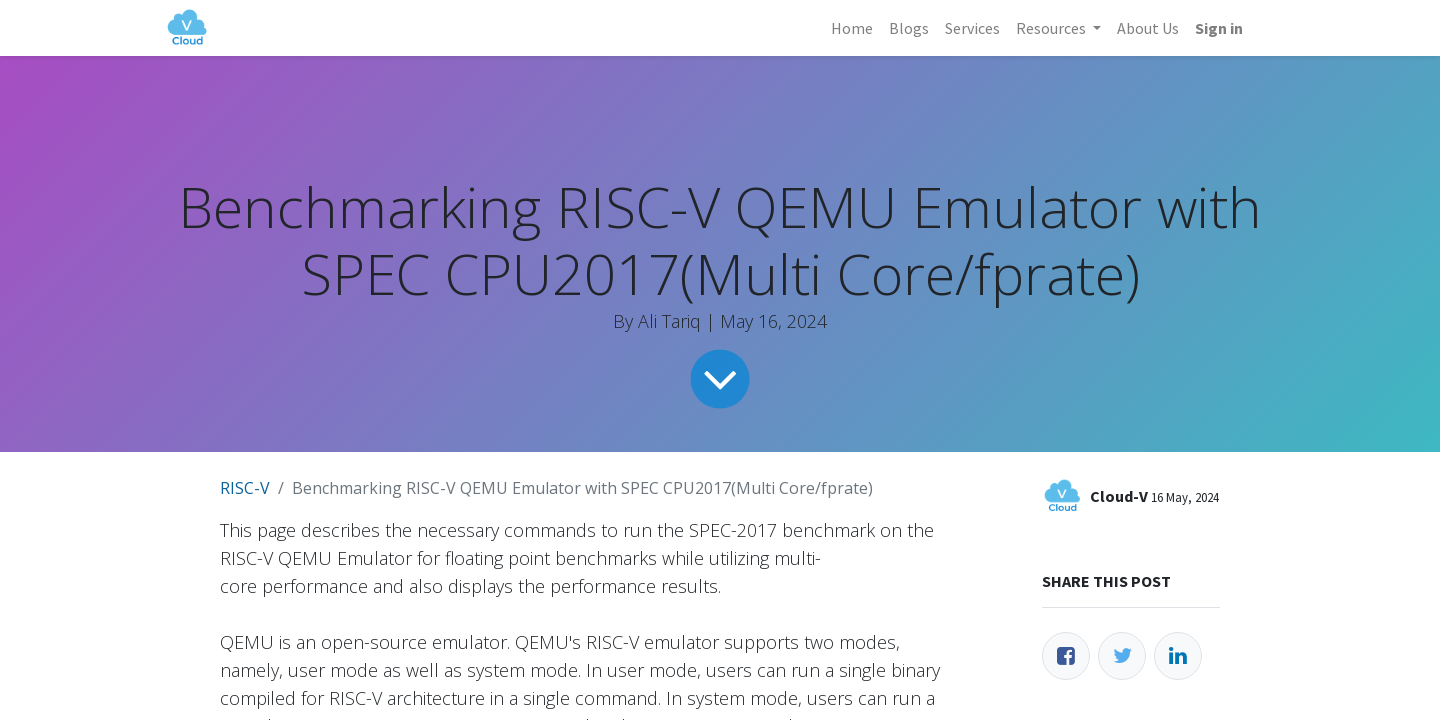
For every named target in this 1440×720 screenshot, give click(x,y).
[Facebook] (1066, 656)
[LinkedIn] (1178, 656)
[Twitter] (1122, 656)
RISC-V (245, 488)
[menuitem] (852, 28)
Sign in (1219, 28)
